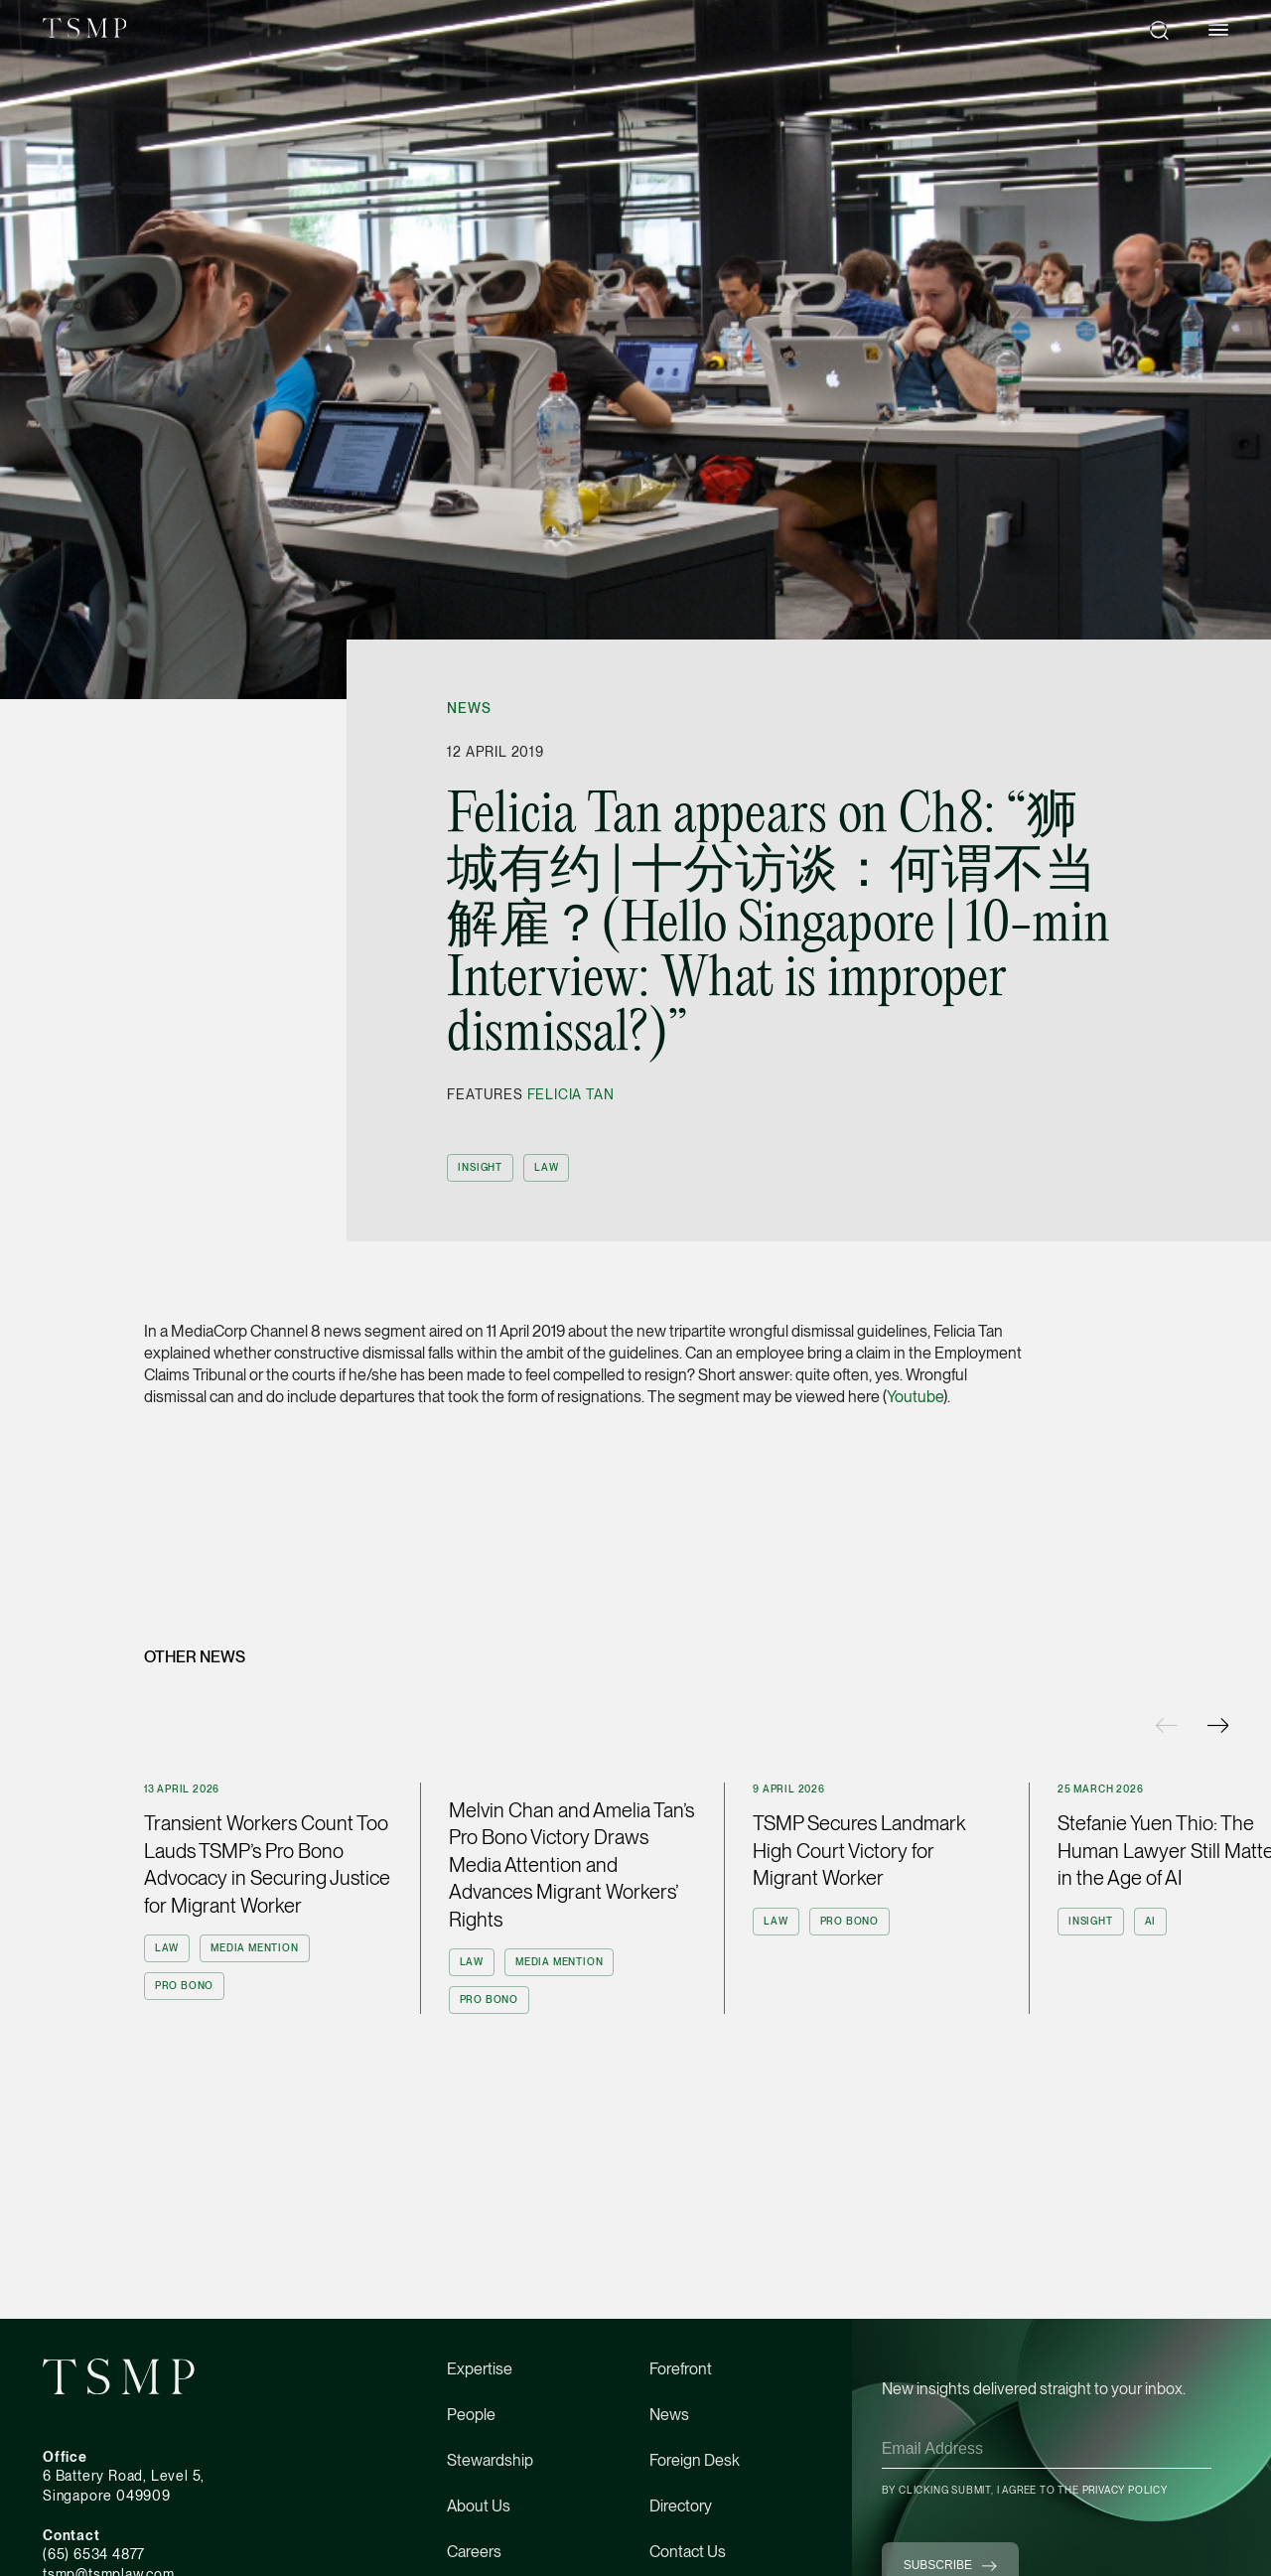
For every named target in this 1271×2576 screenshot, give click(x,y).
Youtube (915, 1396)
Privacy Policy (1125, 2490)
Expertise (479, 2369)
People (471, 2414)
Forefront (680, 2369)
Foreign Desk (694, 2460)
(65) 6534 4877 (94, 2554)
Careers (474, 2551)
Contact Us (687, 2551)
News (469, 708)
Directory (680, 2506)
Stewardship (490, 2460)
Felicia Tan (571, 1094)
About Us (478, 2506)
